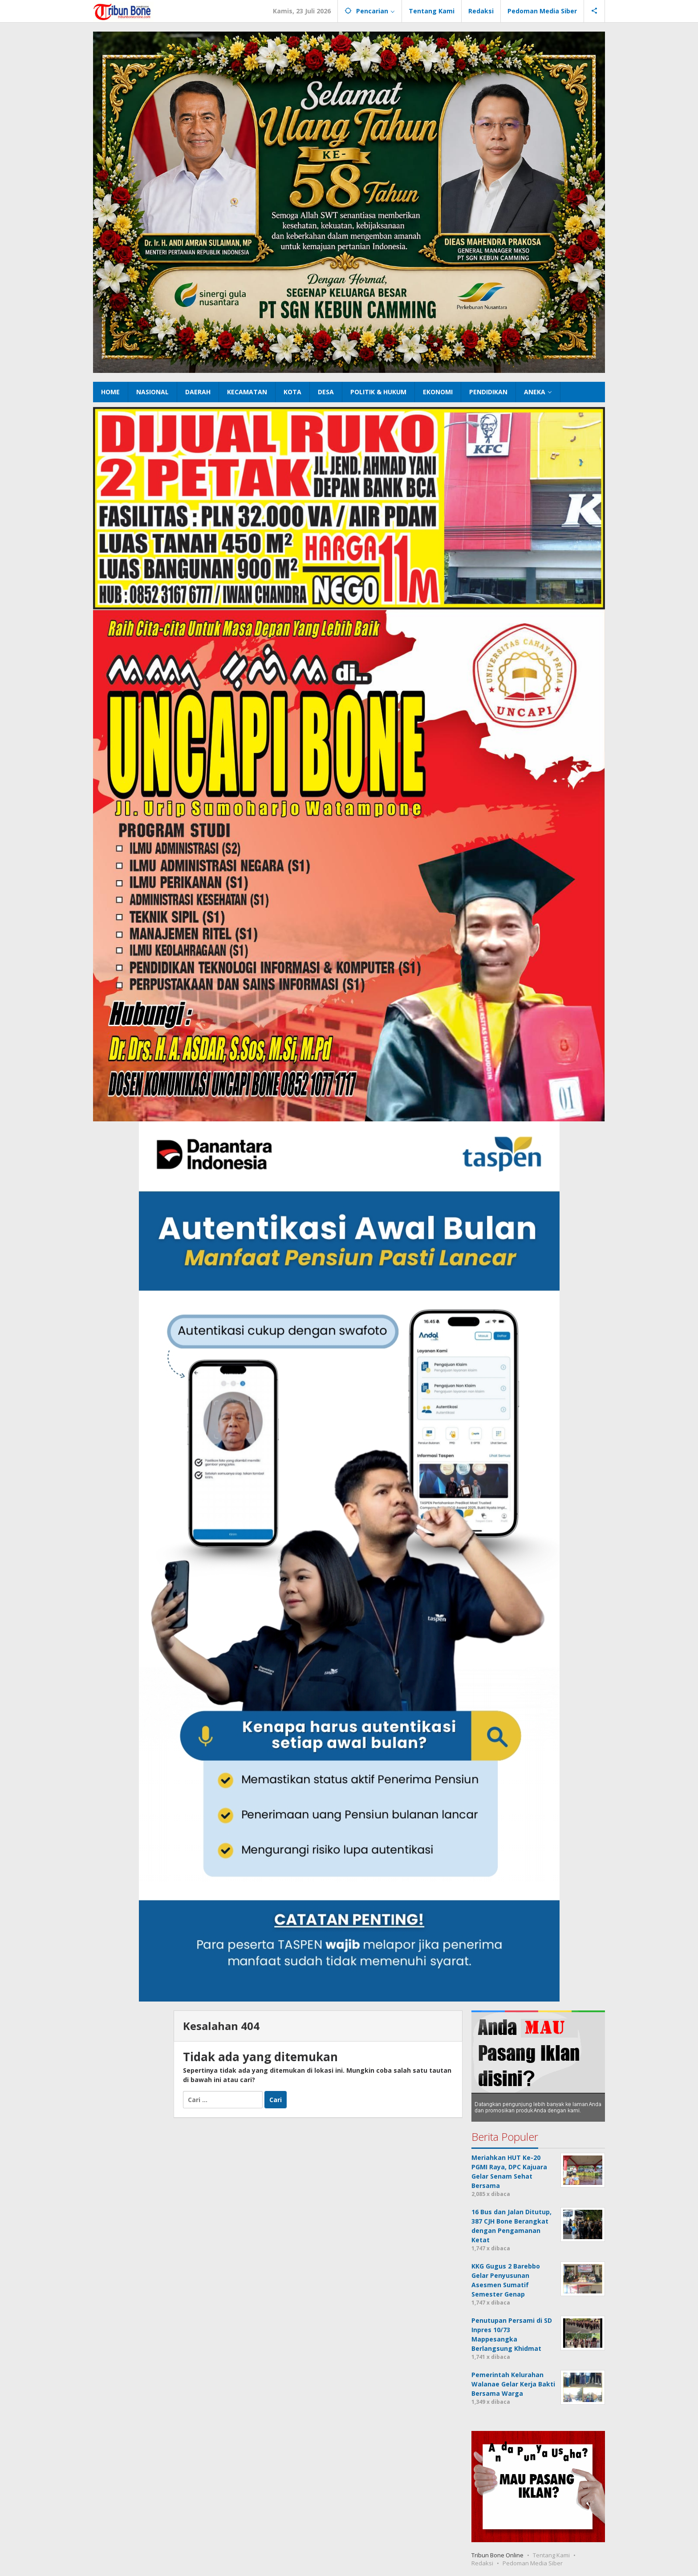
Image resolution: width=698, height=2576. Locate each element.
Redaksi (482, 2563)
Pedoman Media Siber (533, 2563)
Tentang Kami (551, 2555)
